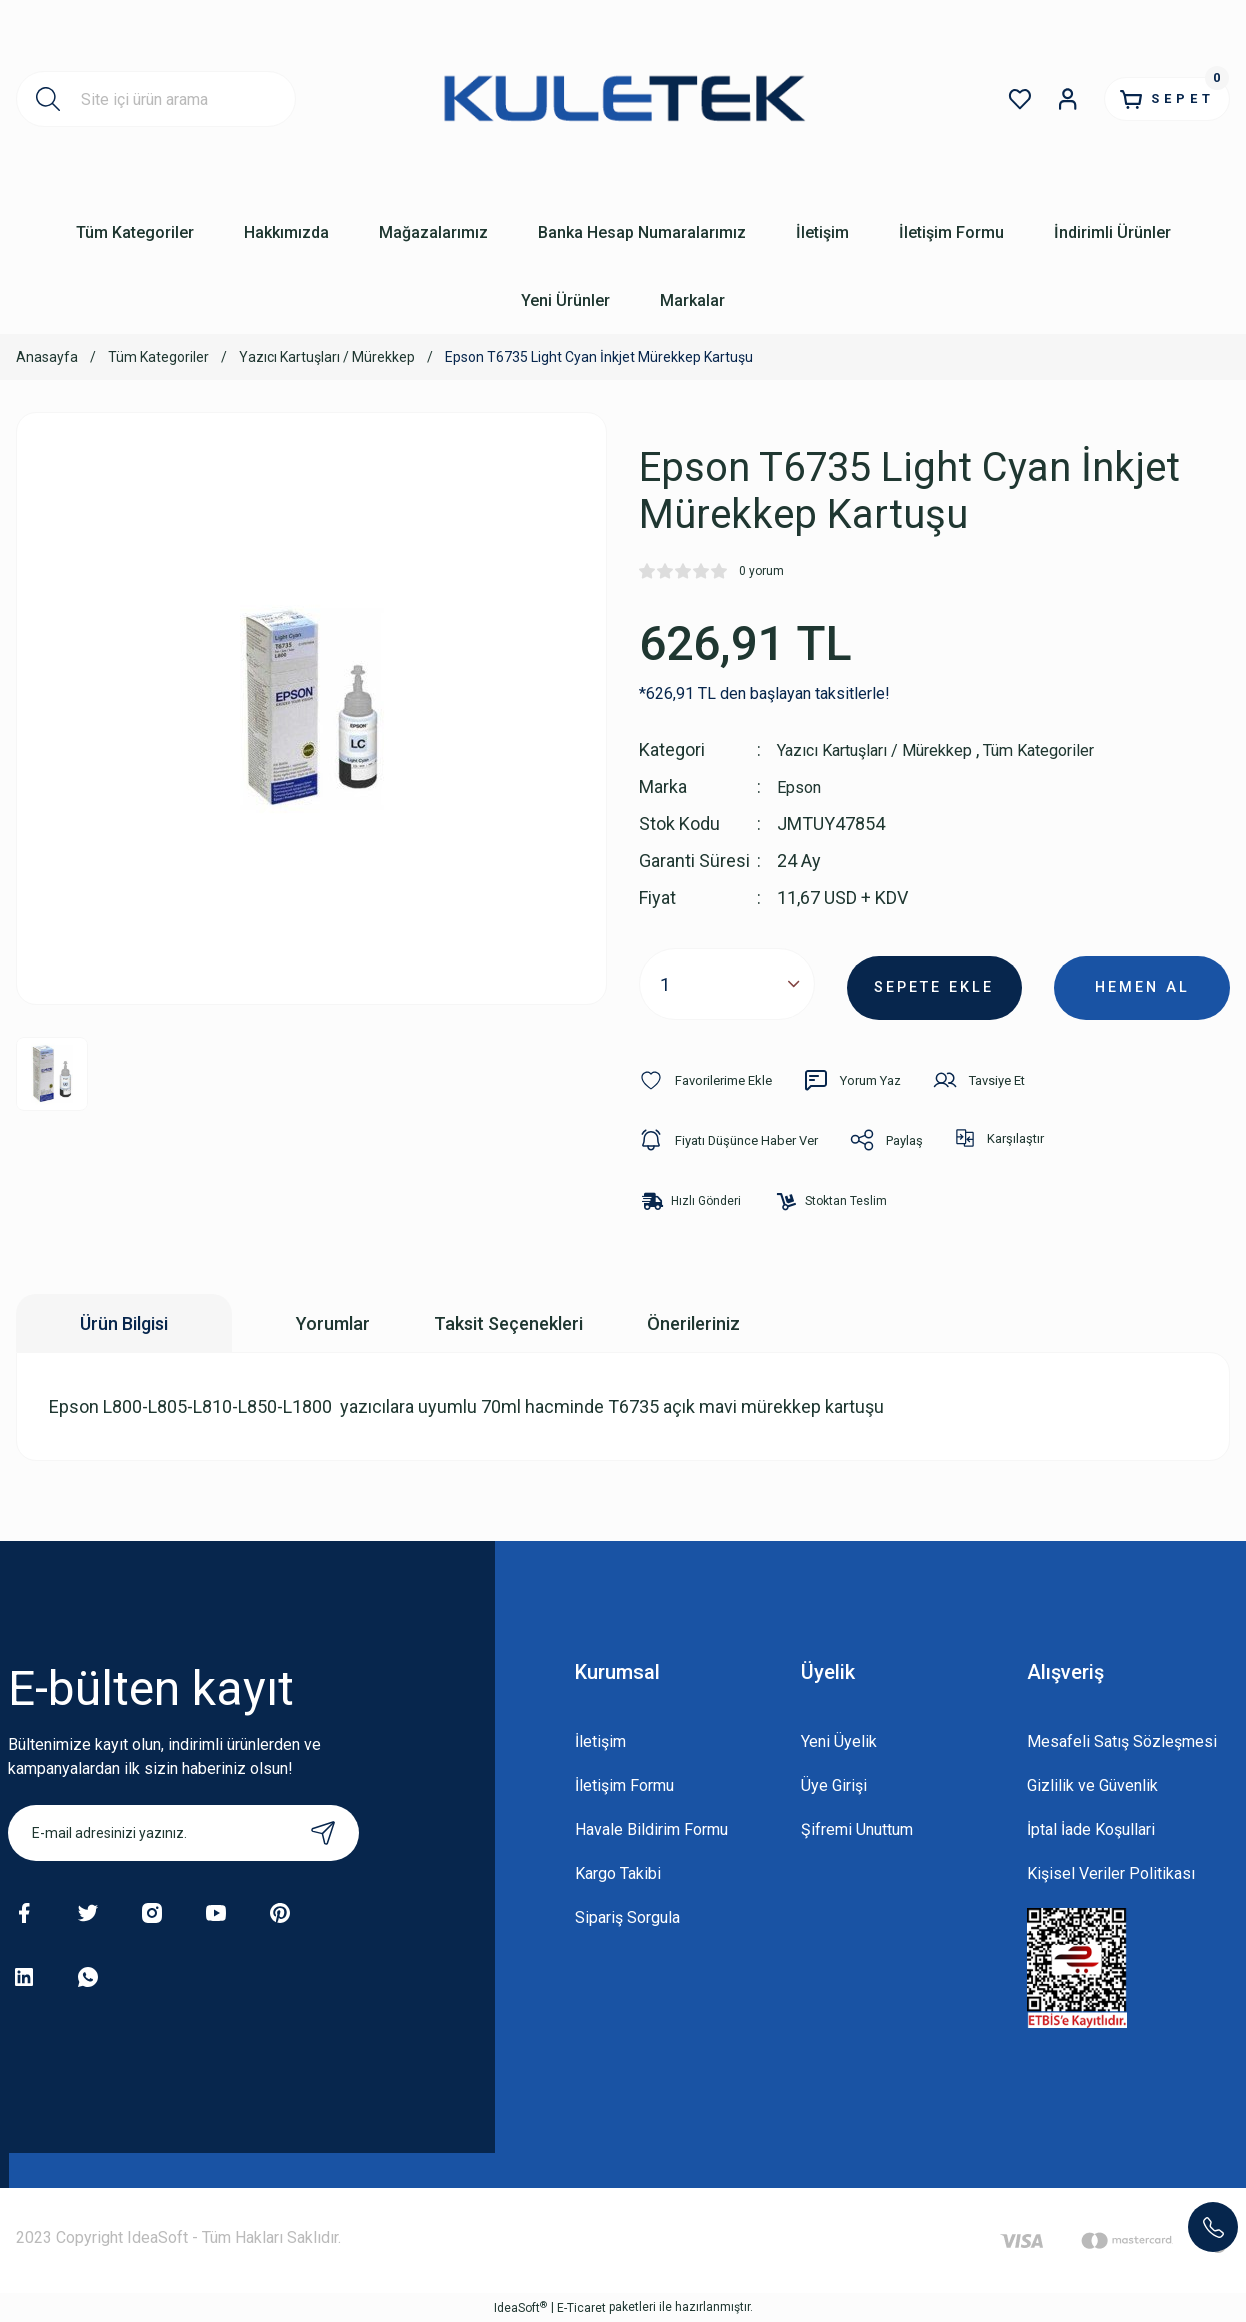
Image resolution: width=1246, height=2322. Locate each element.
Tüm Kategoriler (1070, 749)
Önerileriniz (693, 1323)
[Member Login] (1042, 99)
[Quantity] (727, 984)
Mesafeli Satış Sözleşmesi (1122, 1741)
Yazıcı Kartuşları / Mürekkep (886, 749)
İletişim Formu (624, 1785)
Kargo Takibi (618, 1873)
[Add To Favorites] (710, 1080)
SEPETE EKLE (934, 983)
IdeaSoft (520, 2307)
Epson (802, 786)
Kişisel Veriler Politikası (1111, 1873)
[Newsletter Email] (183, 1833)
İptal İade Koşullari (1091, 1829)
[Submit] (323, 1833)
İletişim (600, 1741)
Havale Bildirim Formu (651, 1829)
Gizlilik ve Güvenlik (1092, 1785)
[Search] (156, 99)
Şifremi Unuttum (857, 1829)
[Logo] (622, 98)
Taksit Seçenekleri (508, 1323)
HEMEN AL (1142, 983)
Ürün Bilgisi (124, 1323)
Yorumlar (333, 1323)
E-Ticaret (581, 2308)
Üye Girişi (834, 1785)
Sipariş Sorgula (627, 1917)
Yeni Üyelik (839, 1741)
